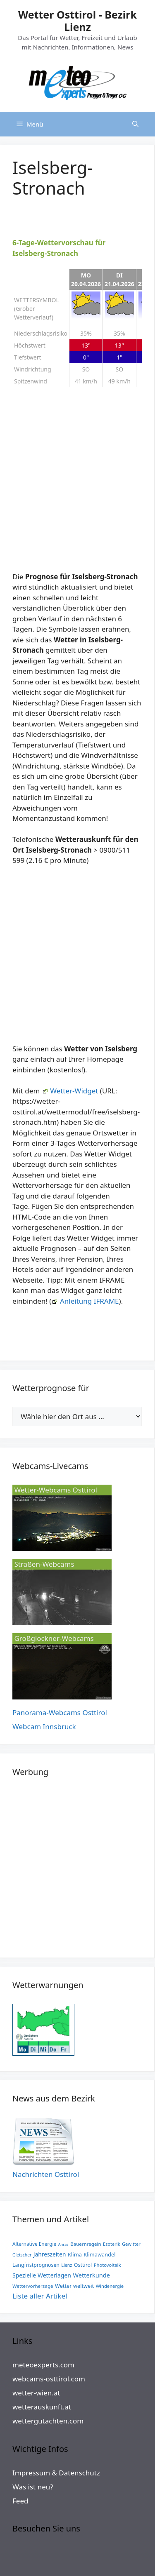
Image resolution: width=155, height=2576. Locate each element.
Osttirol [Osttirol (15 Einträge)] (83, 2264)
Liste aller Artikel (39, 2296)
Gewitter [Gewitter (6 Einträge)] (131, 2244)
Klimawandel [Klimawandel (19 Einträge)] (99, 2254)
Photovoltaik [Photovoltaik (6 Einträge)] (107, 2265)
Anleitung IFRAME (89, 1301)
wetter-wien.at (36, 2392)
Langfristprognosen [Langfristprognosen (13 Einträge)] (36, 2264)
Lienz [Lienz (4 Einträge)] (66, 2265)
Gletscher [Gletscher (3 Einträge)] (21, 2255)
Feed (20, 2500)
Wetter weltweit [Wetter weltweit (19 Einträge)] (74, 2285)
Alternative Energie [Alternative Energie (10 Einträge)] (34, 2243)
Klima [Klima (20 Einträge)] (75, 2254)
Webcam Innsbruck (44, 1726)
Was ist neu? (32, 2486)
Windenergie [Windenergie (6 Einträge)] (110, 2286)
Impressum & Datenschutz (56, 2472)
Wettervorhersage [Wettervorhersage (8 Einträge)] (32, 2286)
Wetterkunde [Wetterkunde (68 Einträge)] (91, 2275)
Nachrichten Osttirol (45, 2174)
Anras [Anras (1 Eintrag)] (63, 2244)
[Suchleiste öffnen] (135, 124)
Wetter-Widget (74, 1090)
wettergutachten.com (47, 2421)
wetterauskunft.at (41, 2406)
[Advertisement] (77, 483)
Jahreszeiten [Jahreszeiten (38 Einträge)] (49, 2254)
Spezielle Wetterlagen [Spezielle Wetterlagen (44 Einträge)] (41, 2275)
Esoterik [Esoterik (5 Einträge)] (111, 2244)
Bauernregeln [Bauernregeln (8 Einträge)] (85, 2244)
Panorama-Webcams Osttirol (59, 1712)
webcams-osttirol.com (48, 2378)
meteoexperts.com (43, 2364)
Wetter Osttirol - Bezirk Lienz (77, 20)
